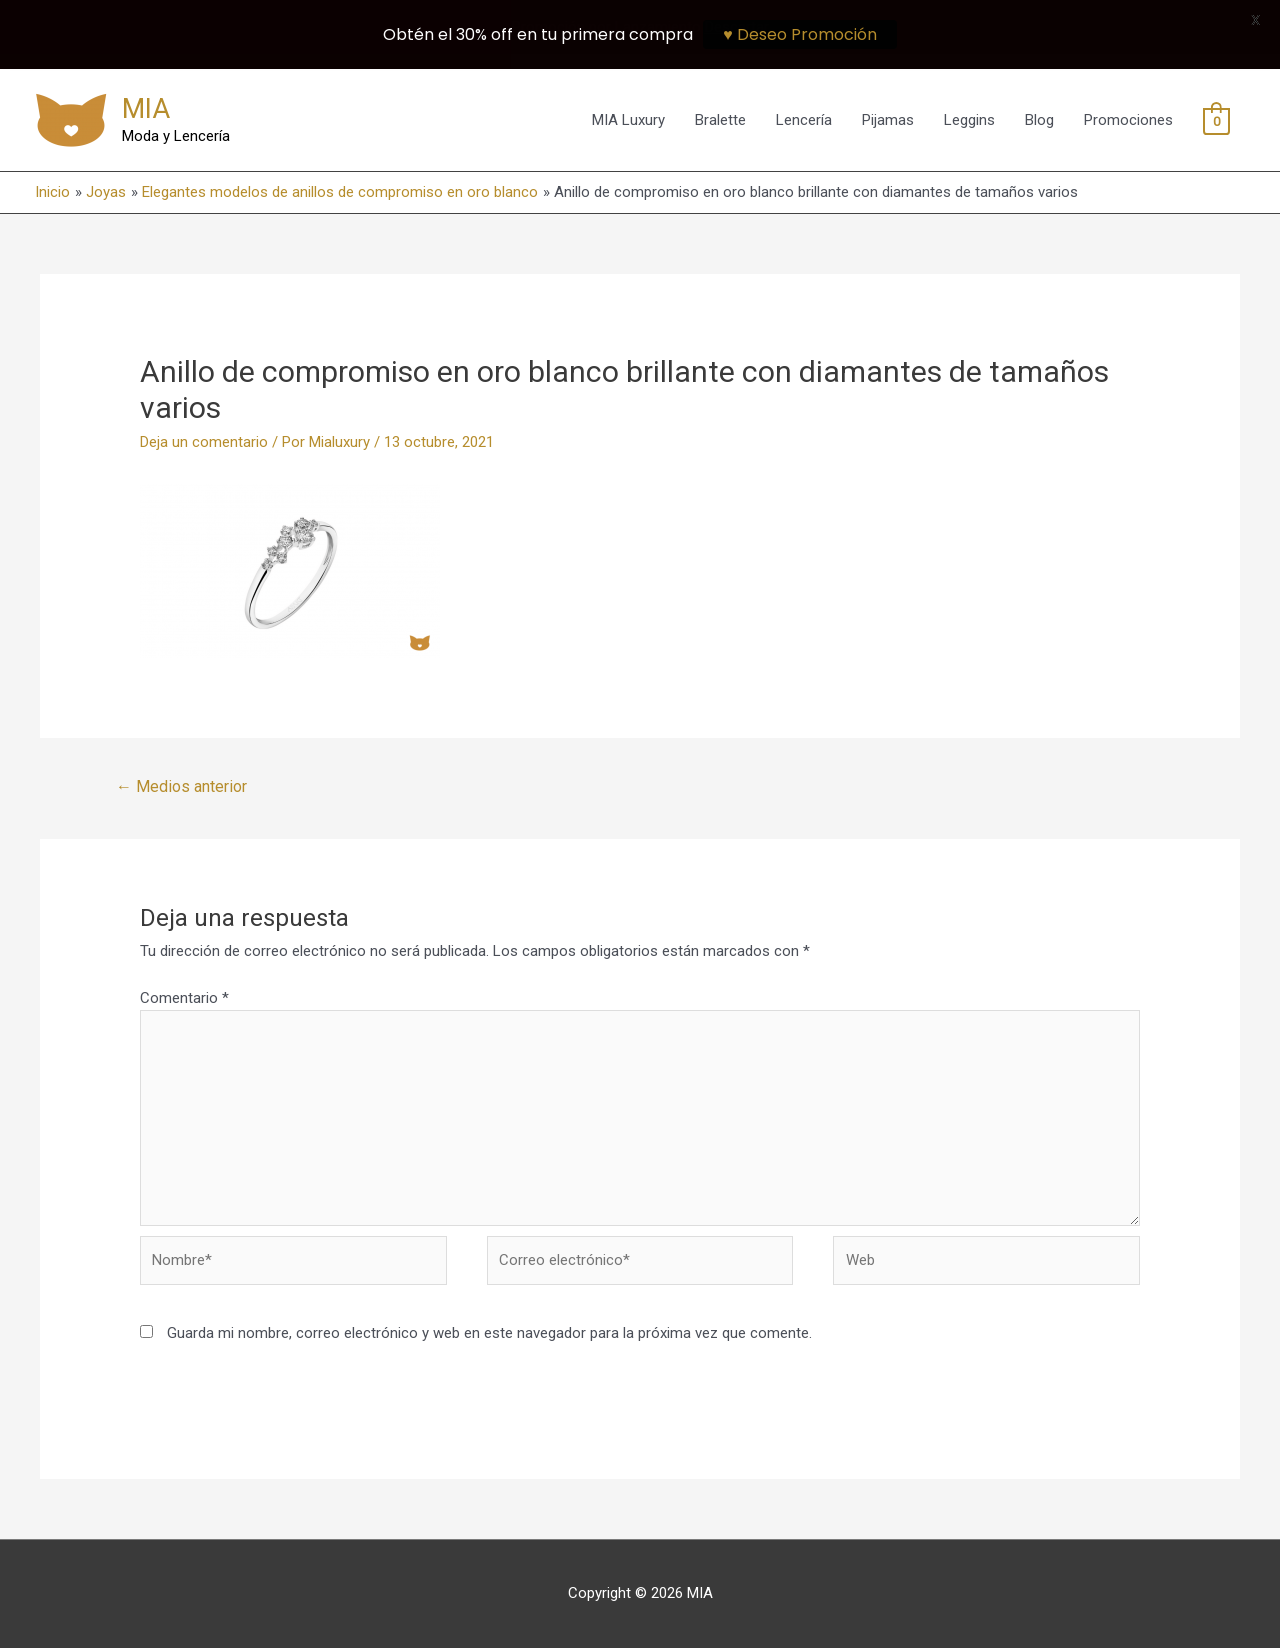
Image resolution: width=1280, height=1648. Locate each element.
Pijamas (888, 120)
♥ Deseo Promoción (800, 34)
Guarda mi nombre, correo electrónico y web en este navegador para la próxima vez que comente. (489, 1333)
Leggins (969, 120)
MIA (146, 109)
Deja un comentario (204, 442)
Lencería (804, 120)
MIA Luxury (628, 120)
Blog (1039, 120)
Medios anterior (181, 786)
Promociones (1128, 120)
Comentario (184, 998)
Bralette (720, 120)
